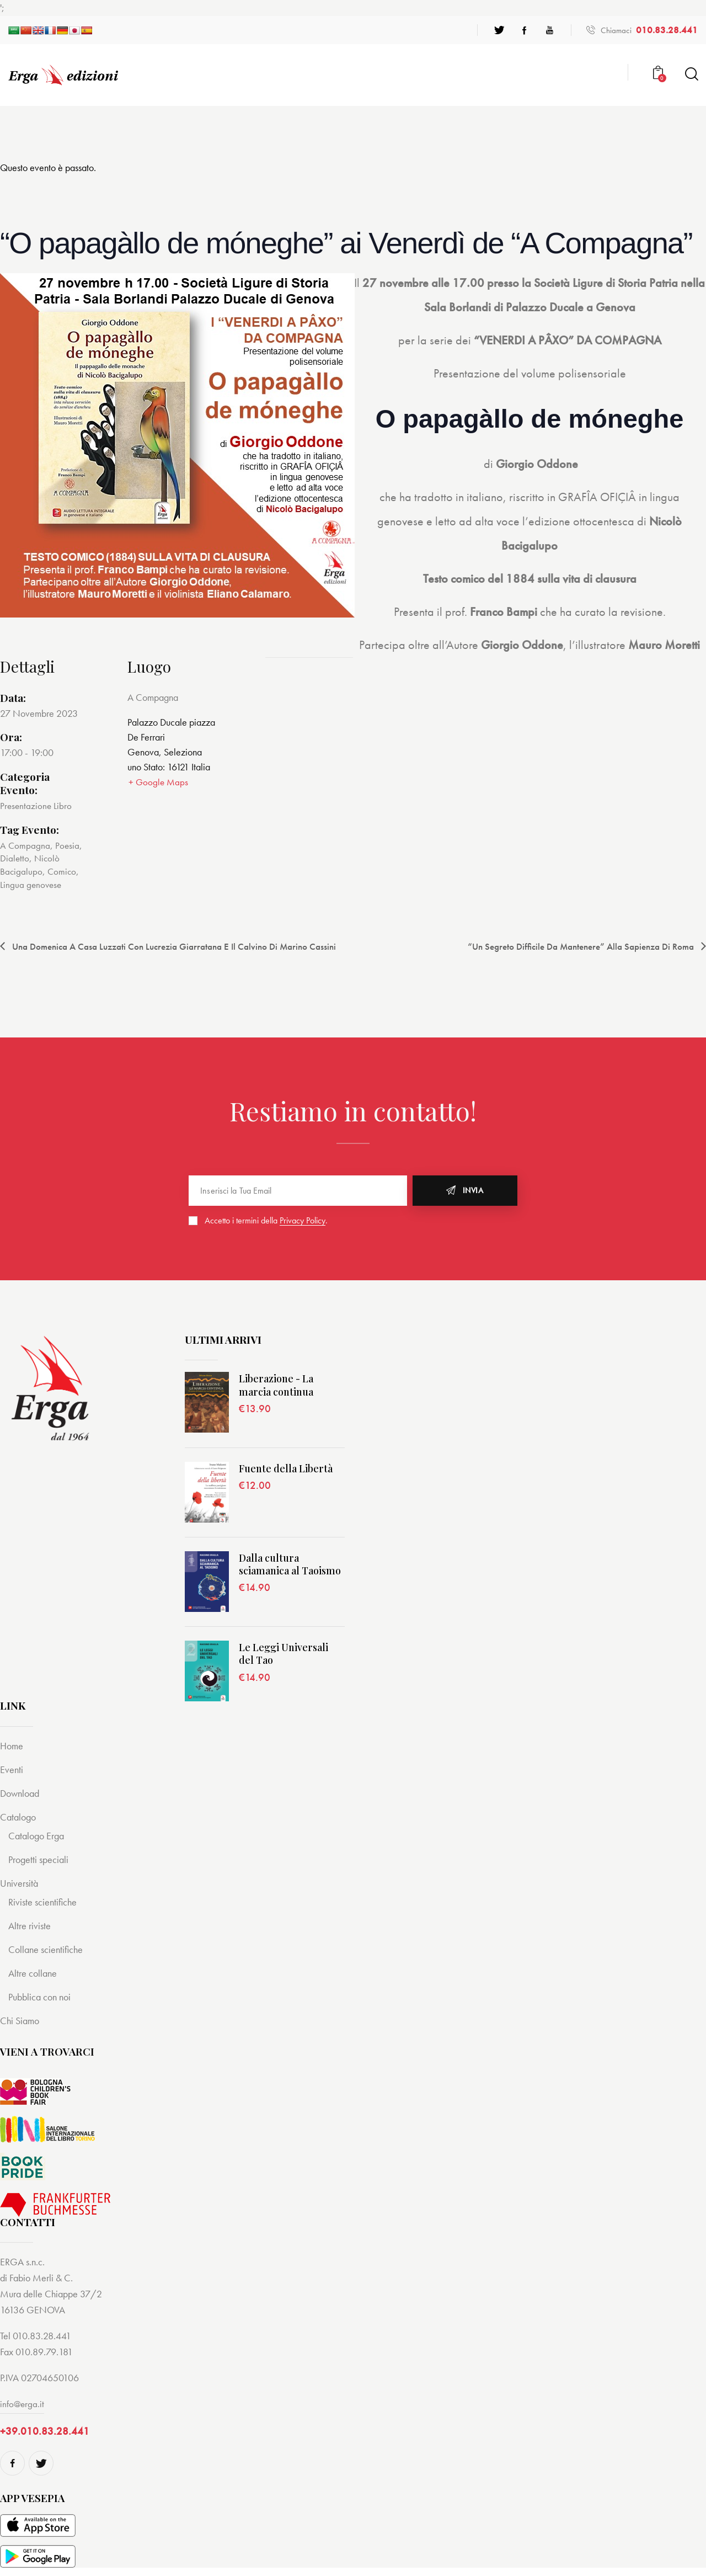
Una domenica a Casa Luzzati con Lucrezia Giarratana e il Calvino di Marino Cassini (184, 945)
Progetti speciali (40, 1858)
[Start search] (691, 74)
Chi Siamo (21, 2019)
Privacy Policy (302, 1220)
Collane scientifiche (47, 1948)
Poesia (68, 844)
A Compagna (25, 844)
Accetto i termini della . (266, 1219)
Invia (473, 1189)
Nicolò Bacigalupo (30, 863)
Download (21, 1792)
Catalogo (19, 1816)
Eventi (12, 1768)
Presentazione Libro (36, 805)
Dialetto (15, 857)
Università (20, 1882)
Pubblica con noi (42, 1996)
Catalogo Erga (38, 1834)
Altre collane (34, 1972)
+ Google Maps (158, 781)
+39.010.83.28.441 (44, 2430)
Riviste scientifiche (44, 1901)
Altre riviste (30, 1924)
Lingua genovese (31, 883)
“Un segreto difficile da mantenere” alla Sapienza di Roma (573, 945)
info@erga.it (22, 2402)
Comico (63, 870)
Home (12, 1745)
